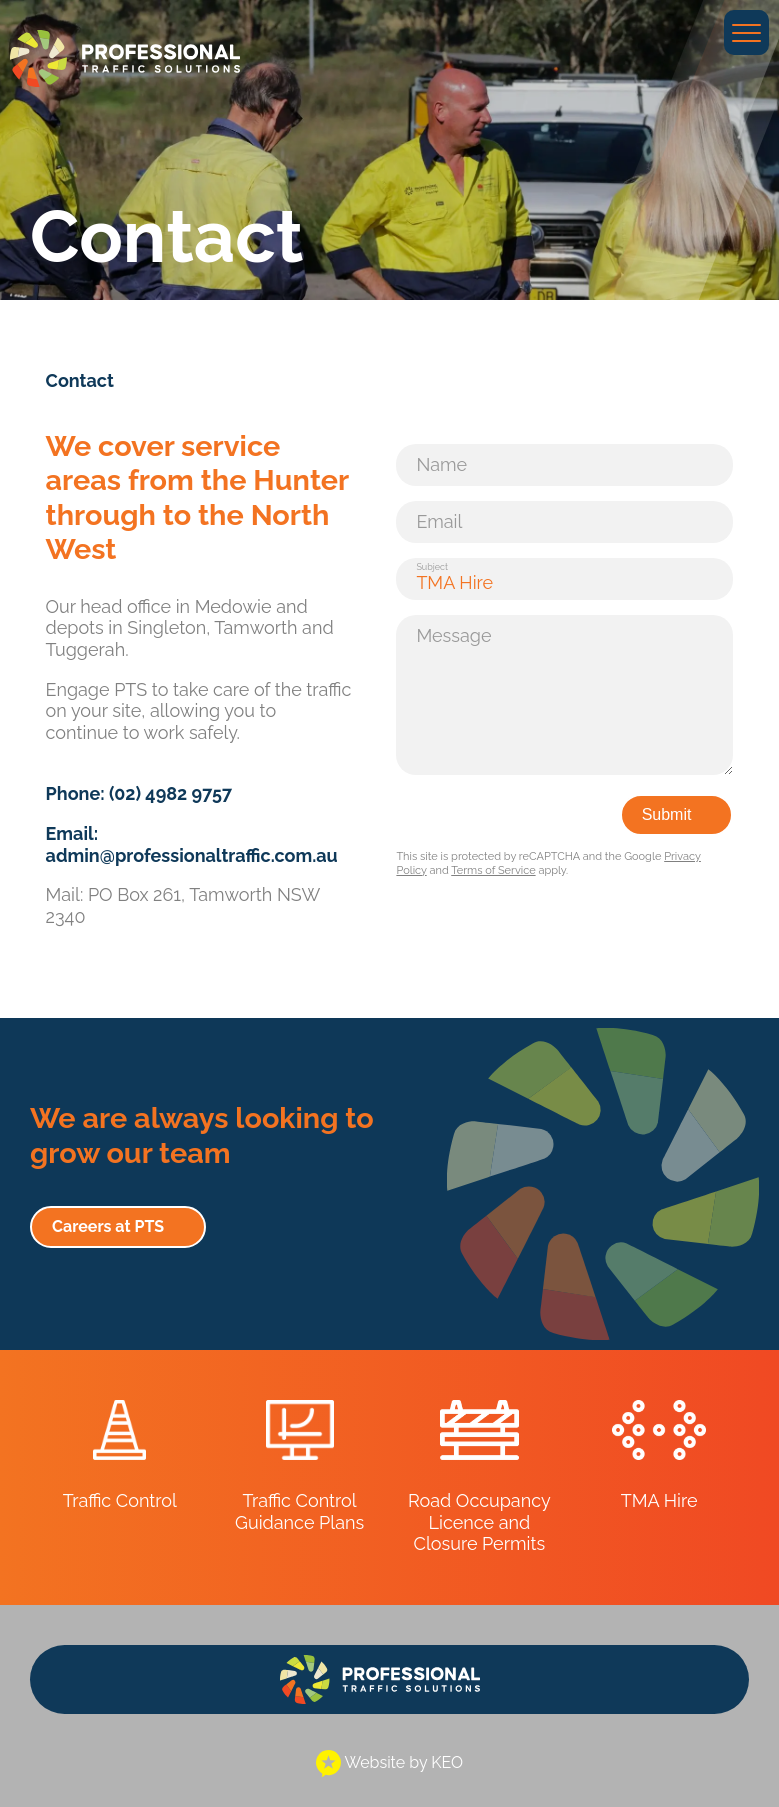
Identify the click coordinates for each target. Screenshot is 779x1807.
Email (439, 521)
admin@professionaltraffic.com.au (192, 855)
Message (453, 635)
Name (441, 464)
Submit (667, 814)
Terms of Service (493, 870)
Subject (432, 567)
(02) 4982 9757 (170, 793)
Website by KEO (389, 1762)
